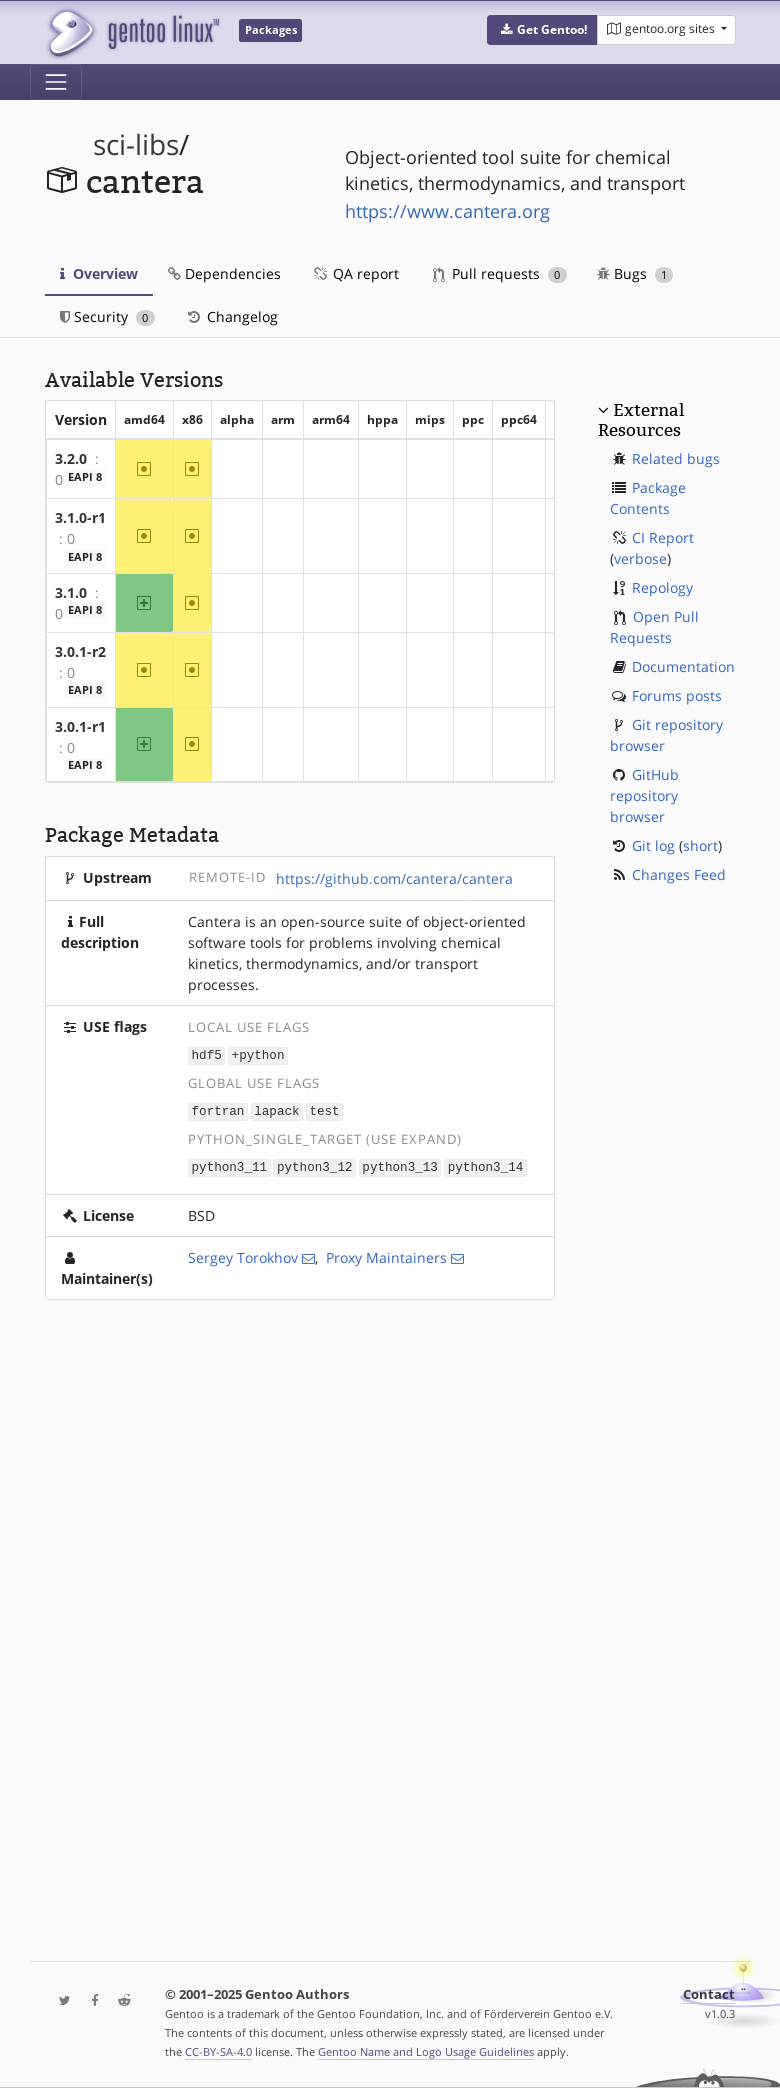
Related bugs (676, 458)
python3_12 (315, 1164)
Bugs (635, 273)
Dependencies (224, 273)
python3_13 (400, 1164)
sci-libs (136, 144)
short (700, 845)
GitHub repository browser (644, 795)
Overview (99, 273)
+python (258, 1054)
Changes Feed (679, 874)
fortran (218, 1109)
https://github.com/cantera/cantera (394, 878)
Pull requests (500, 273)
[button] (542, 30)
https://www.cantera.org (447, 211)
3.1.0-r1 (80, 517)
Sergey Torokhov (243, 1254)
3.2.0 (71, 458)
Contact (709, 1994)
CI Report (663, 537)
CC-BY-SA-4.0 (218, 2051)
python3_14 (486, 1164)
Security (107, 316)
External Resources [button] (641, 420)
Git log (653, 845)
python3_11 (230, 1164)
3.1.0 (71, 592)
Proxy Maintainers (386, 1254)
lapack (276, 1109)
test (324, 1109)
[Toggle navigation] (56, 82)
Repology (662, 587)
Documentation (683, 666)
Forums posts (677, 695)
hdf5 (207, 1054)
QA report (355, 273)
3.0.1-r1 (80, 726)
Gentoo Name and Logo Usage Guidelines (426, 2051)
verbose (640, 558)
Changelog (231, 316)
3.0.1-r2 (80, 651)
